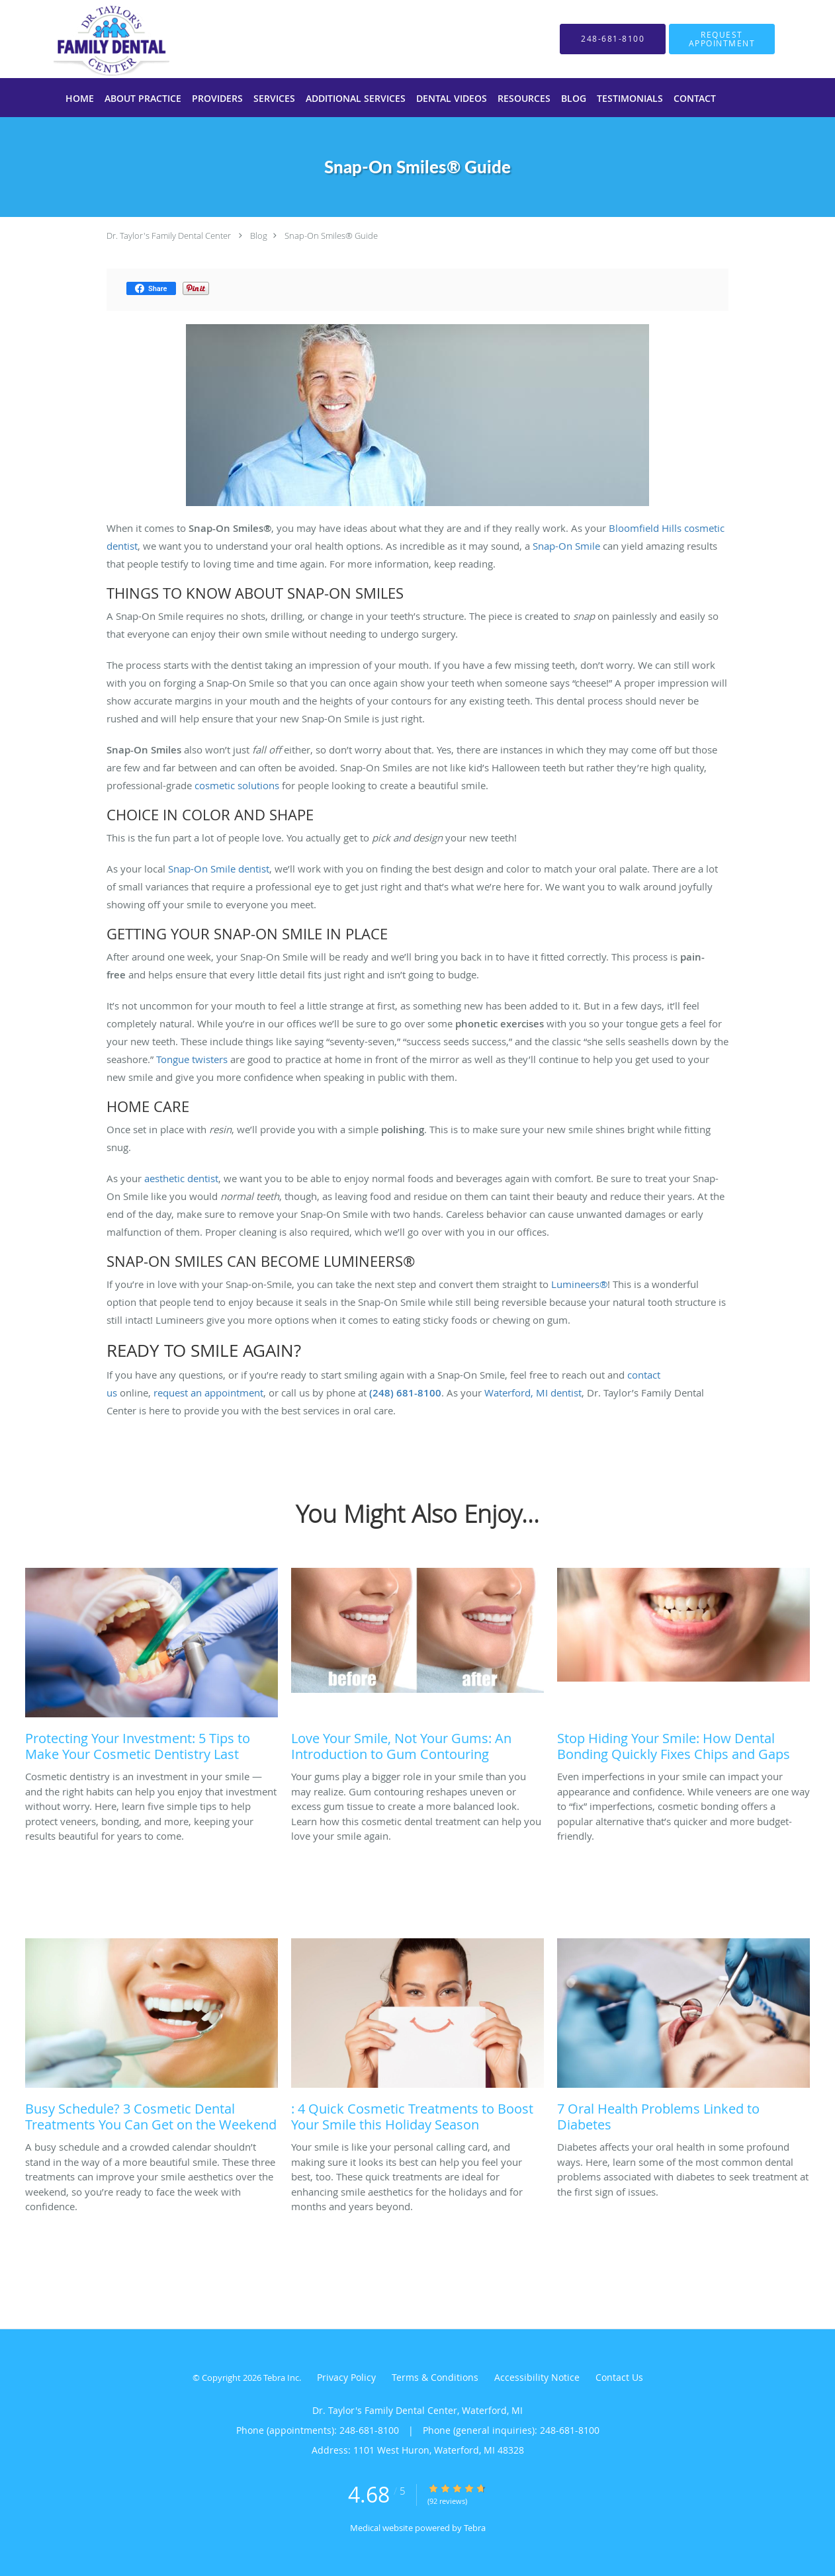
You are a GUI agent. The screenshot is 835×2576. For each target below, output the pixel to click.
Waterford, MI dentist (533, 1392)
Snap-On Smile (566, 545)
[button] (722, 39)
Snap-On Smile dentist (218, 868)
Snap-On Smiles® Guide (331, 235)
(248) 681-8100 (405, 1393)
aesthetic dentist (181, 1178)
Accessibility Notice (537, 2377)
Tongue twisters (192, 1059)
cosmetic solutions (237, 785)
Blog (258, 235)
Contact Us (619, 2377)
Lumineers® (579, 1284)
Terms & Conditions (435, 2377)
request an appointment (208, 1392)
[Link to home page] (91, 39)
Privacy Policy (346, 2377)
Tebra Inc (281, 2377)
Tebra (475, 2528)
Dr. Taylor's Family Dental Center (169, 235)
